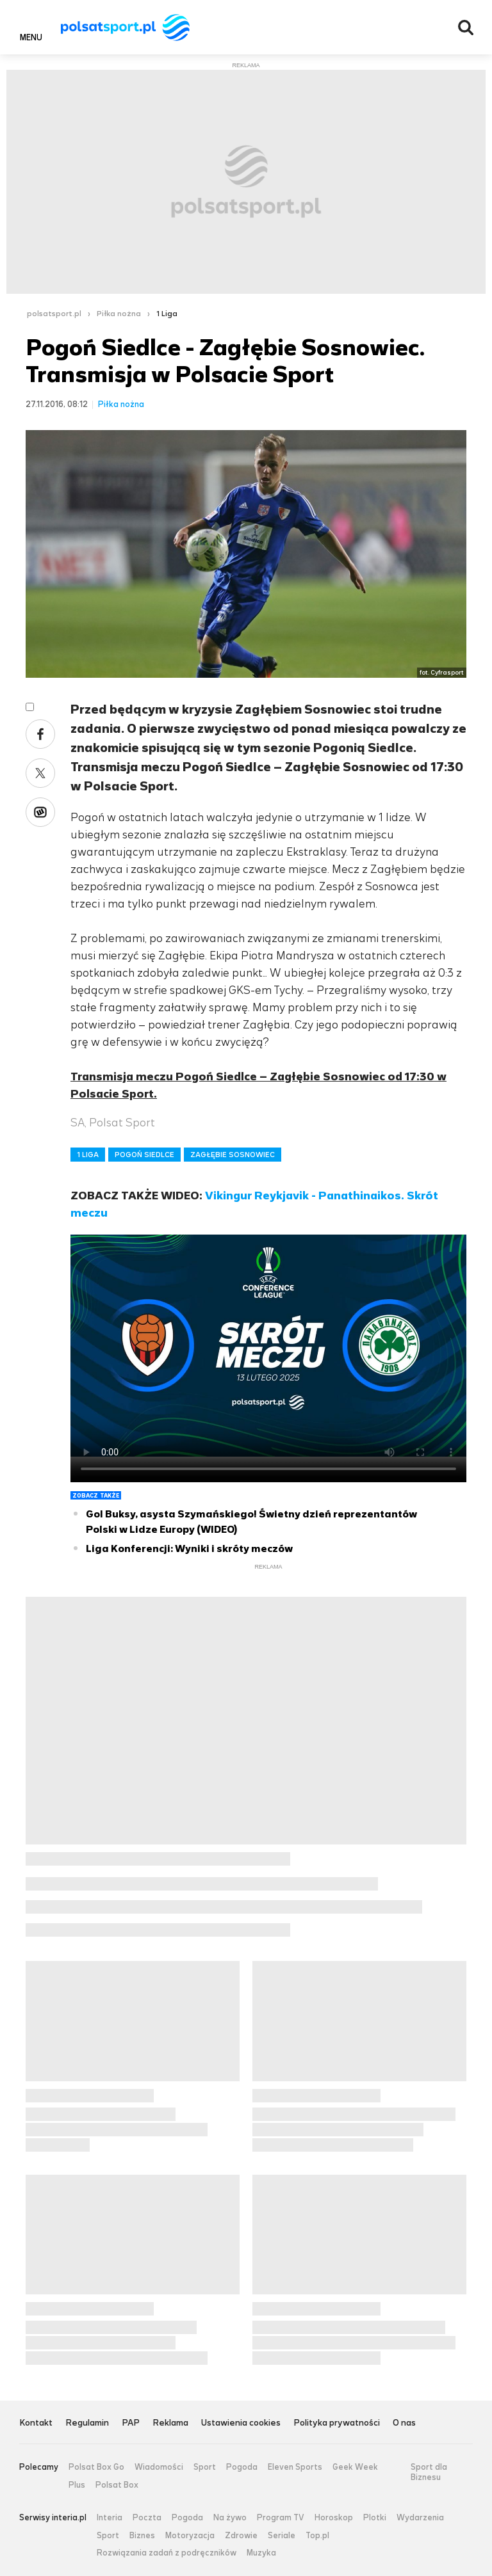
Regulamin (87, 2423)
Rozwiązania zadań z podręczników (166, 2553)
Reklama (170, 2423)
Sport (204, 2467)
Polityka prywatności (336, 2423)
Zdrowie (241, 2536)
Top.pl (317, 2536)
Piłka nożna (119, 313)
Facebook (40, 734)
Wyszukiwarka (465, 27)
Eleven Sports (295, 2467)
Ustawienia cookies (241, 2423)
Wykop (40, 812)
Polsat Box (116, 2485)
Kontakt (36, 2423)
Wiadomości (159, 2467)
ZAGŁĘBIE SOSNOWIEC (232, 1154)
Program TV (280, 2518)
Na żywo (230, 2518)
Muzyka (261, 2553)
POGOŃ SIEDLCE (144, 1154)
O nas (404, 2423)
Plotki (374, 2518)
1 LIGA (88, 1154)
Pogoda (242, 2467)
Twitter (40, 773)
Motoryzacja (190, 2536)
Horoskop (334, 2518)
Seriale (281, 2536)
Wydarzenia (420, 2518)
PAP (131, 2423)
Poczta (147, 2518)
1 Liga (166, 313)
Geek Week (355, 2467)
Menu (31, 37)
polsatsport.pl (54, 313)
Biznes (142, 2536)
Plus (77, 2485)
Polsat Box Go (96, 2467)
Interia (109, 2518)
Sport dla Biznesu (429, 2472)
